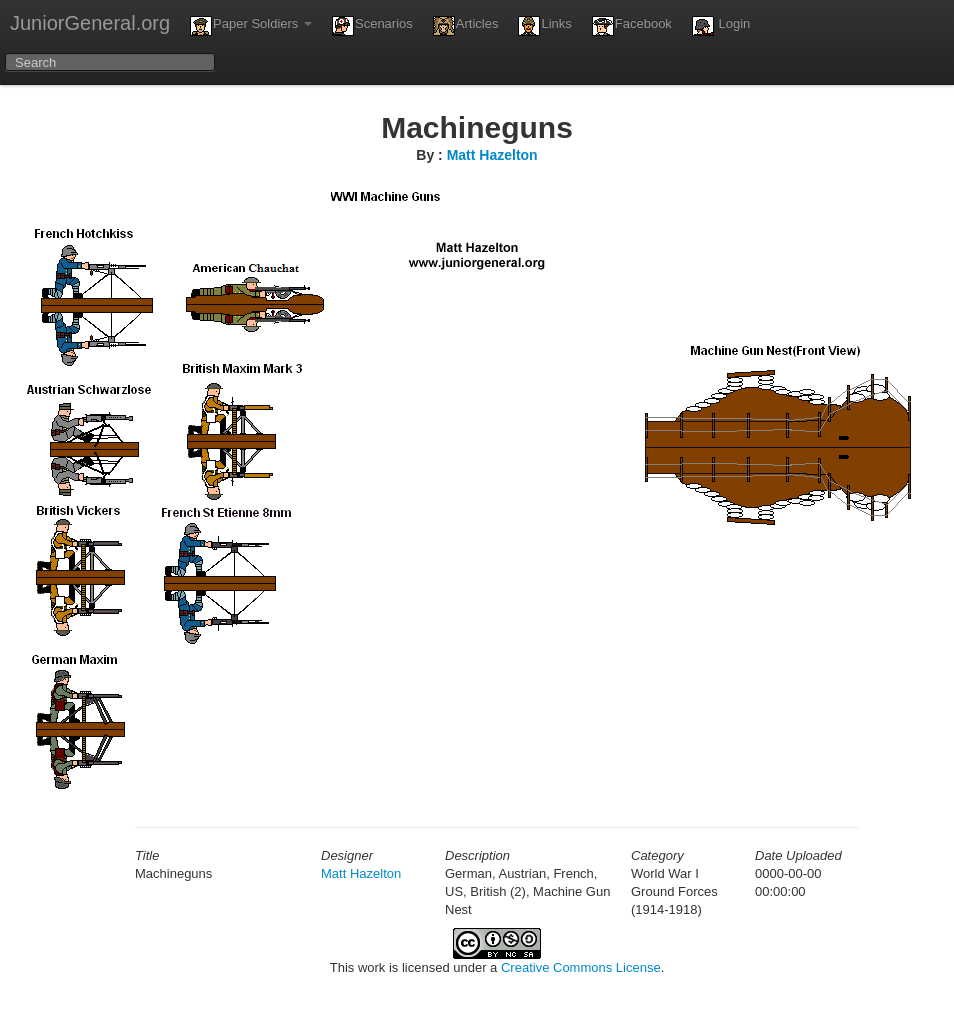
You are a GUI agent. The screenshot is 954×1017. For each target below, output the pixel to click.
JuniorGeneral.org (90, 23)
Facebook (632, 26)
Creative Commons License (581, 967)
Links (544, 26)
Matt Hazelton (492, 155)
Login (721, 26)
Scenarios (372, 26)
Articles (466, 26)
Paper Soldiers (251, 26)
